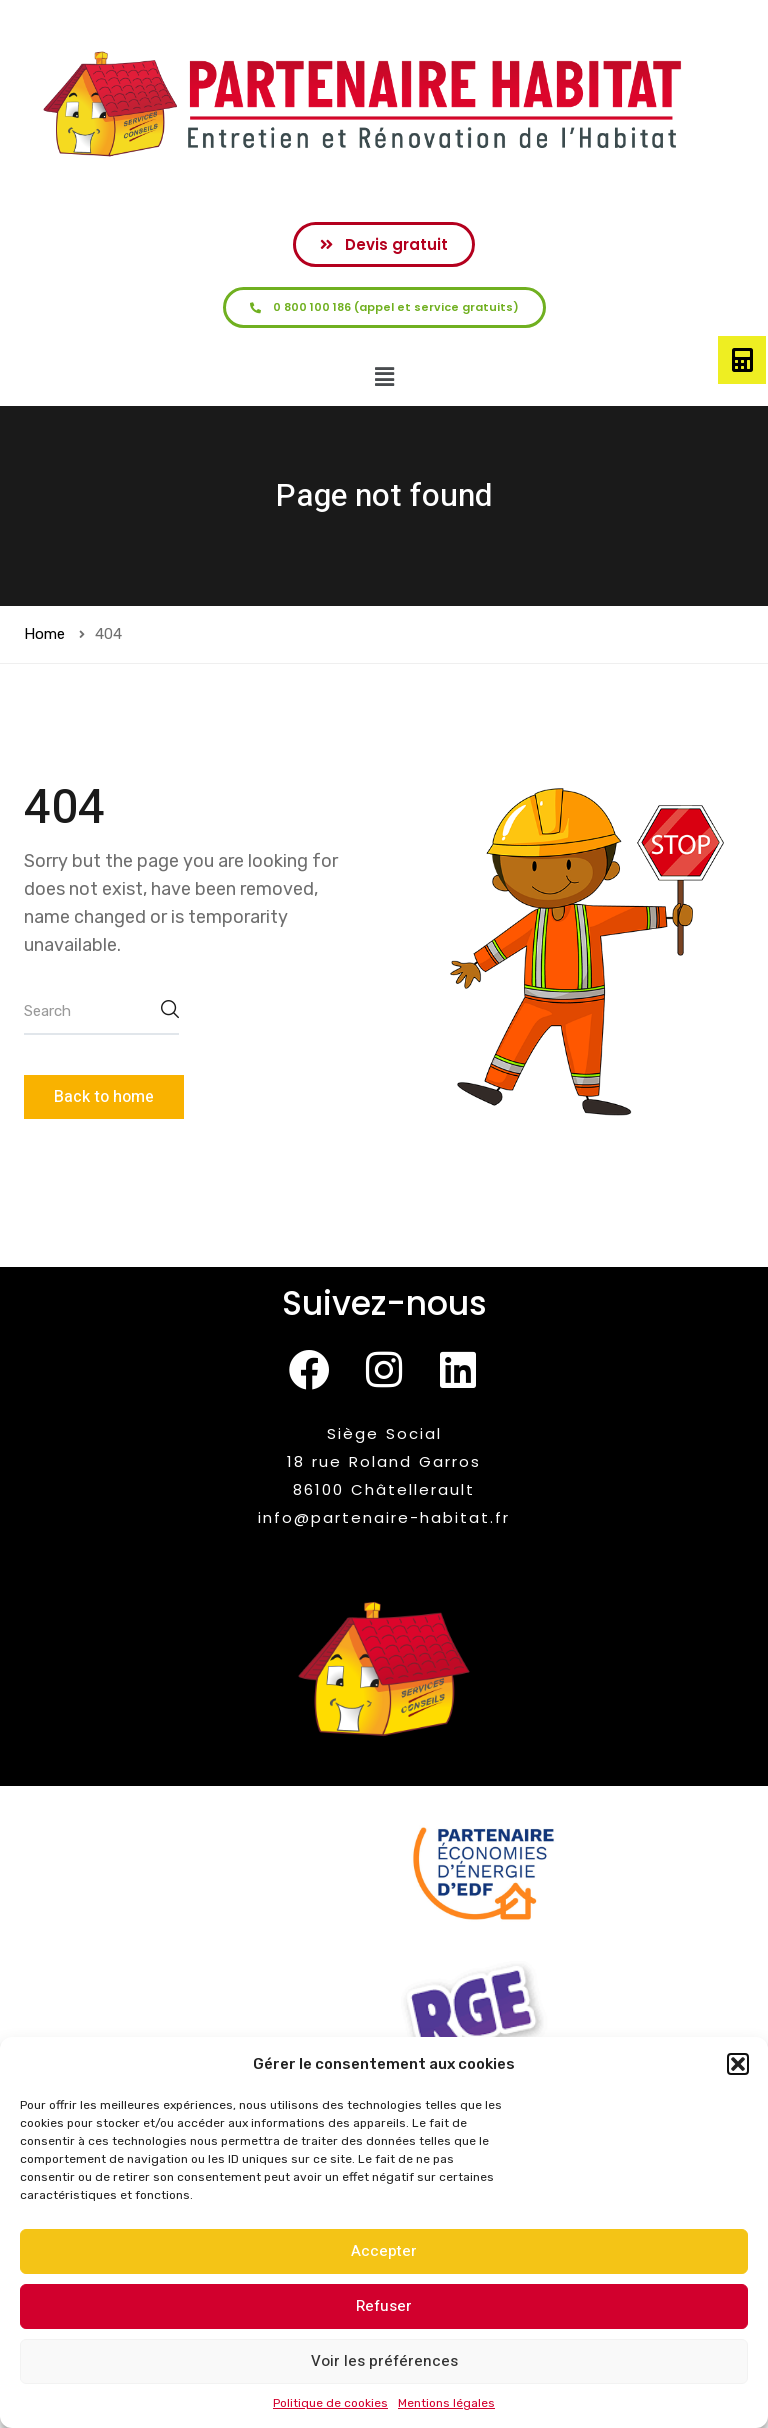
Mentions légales (446, 2403)
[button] (738, 2064)
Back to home (104, 1097)
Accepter (384, 2251)
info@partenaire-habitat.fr (384, 1517)
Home (44, 634)
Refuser (384, 2306)
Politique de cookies (330, 2403)
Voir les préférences (384, 2361)
